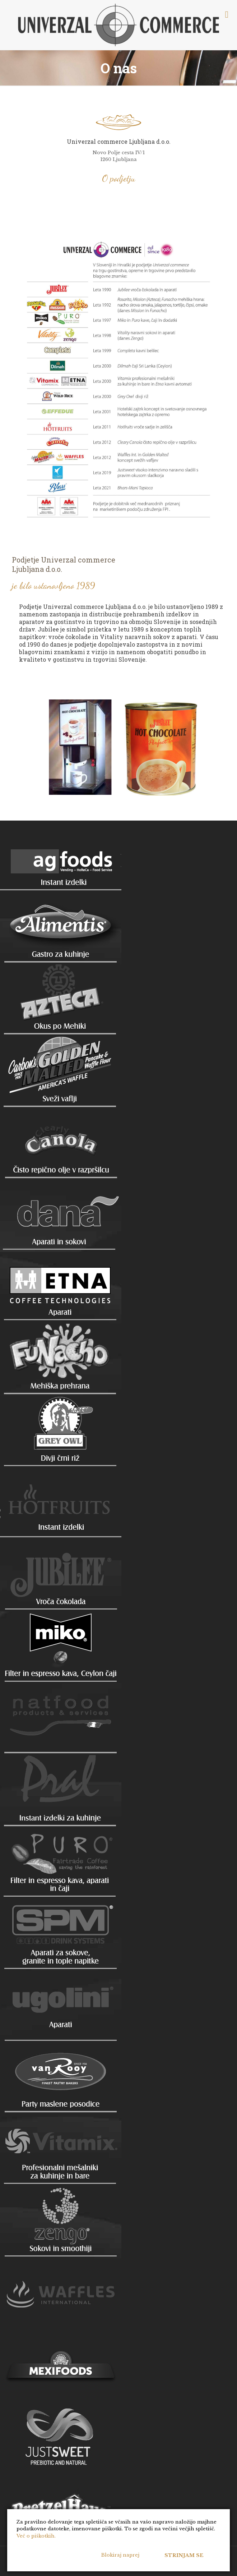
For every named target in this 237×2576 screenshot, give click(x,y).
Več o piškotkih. (36, 2536)
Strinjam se (184, 2555)
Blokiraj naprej (120, 2555)
